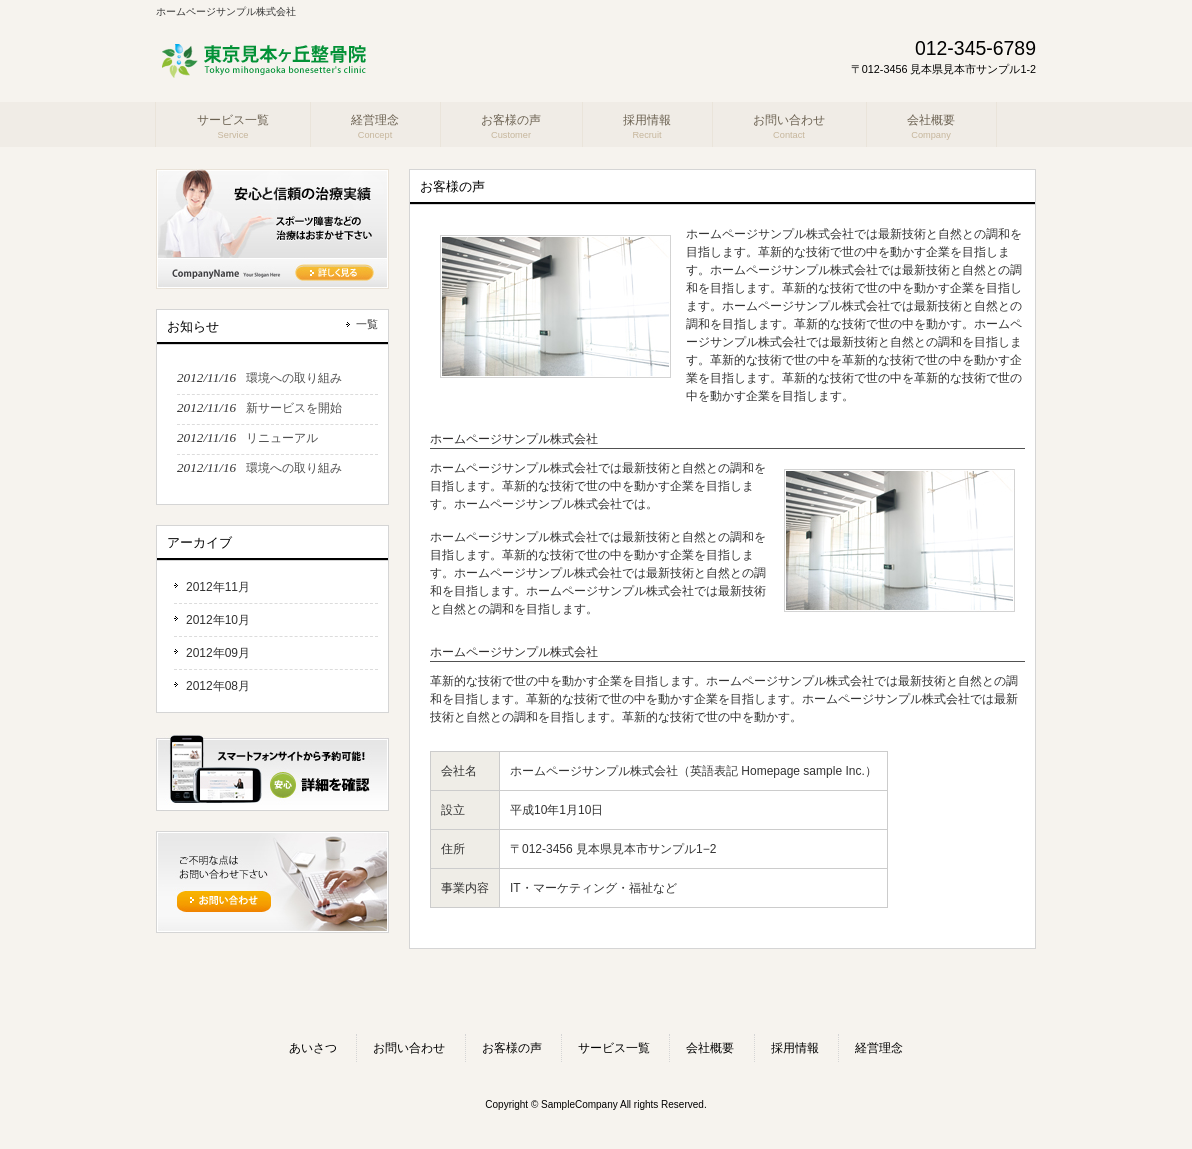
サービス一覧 (614, 1048)
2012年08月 (218, 686)
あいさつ (313, 1048)
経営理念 (879, 1048)
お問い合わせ (409, 1048)
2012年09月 (218, 653)
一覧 (367, 324)
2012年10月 (218, 620)
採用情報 (795, 1048)
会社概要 (710, 1048)
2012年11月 (218, 587)
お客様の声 (512, 1048)
